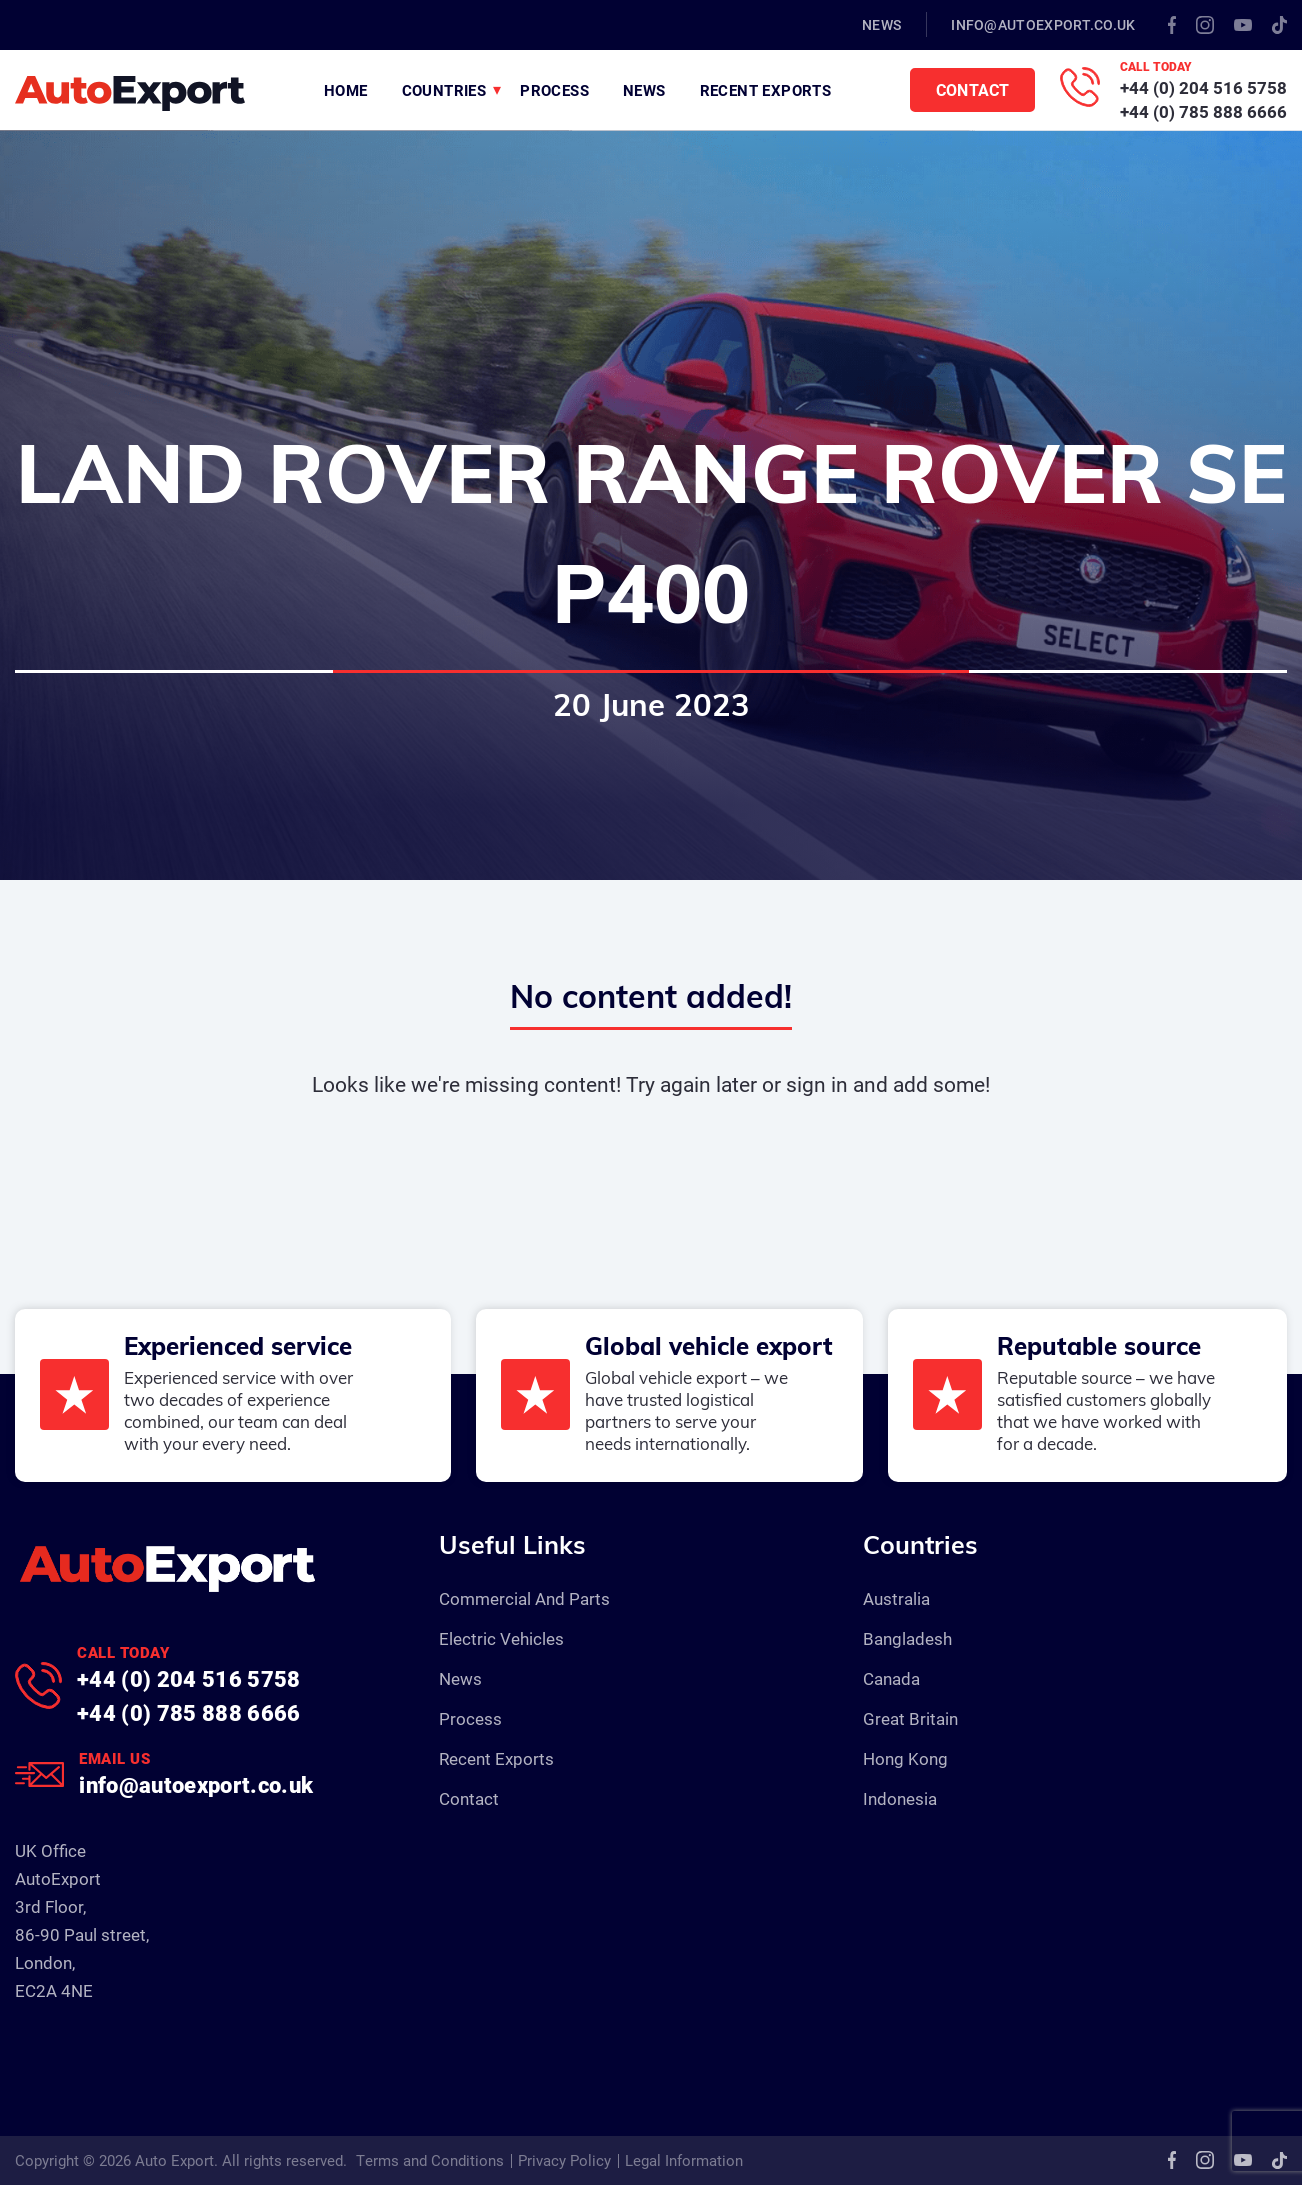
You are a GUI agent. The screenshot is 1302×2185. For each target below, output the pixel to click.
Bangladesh (907, 1638)
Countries (444, 90)
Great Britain (910, 1718)
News (881, 24)
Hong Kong (905, 1758)
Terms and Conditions (430, 2160)
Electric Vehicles (501, 1638)
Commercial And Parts (524, 1598)
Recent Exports (766, 90)
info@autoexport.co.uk (1043, 24)
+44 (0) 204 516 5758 (1203, 87)
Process (554, 90)
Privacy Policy (564, 2160)
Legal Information (684, 2160)
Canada (891, 1678)
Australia (896, 1598)
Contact (972, 89)
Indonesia (900, 1798)
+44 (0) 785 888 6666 (1203, 111)
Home (346, 90)
